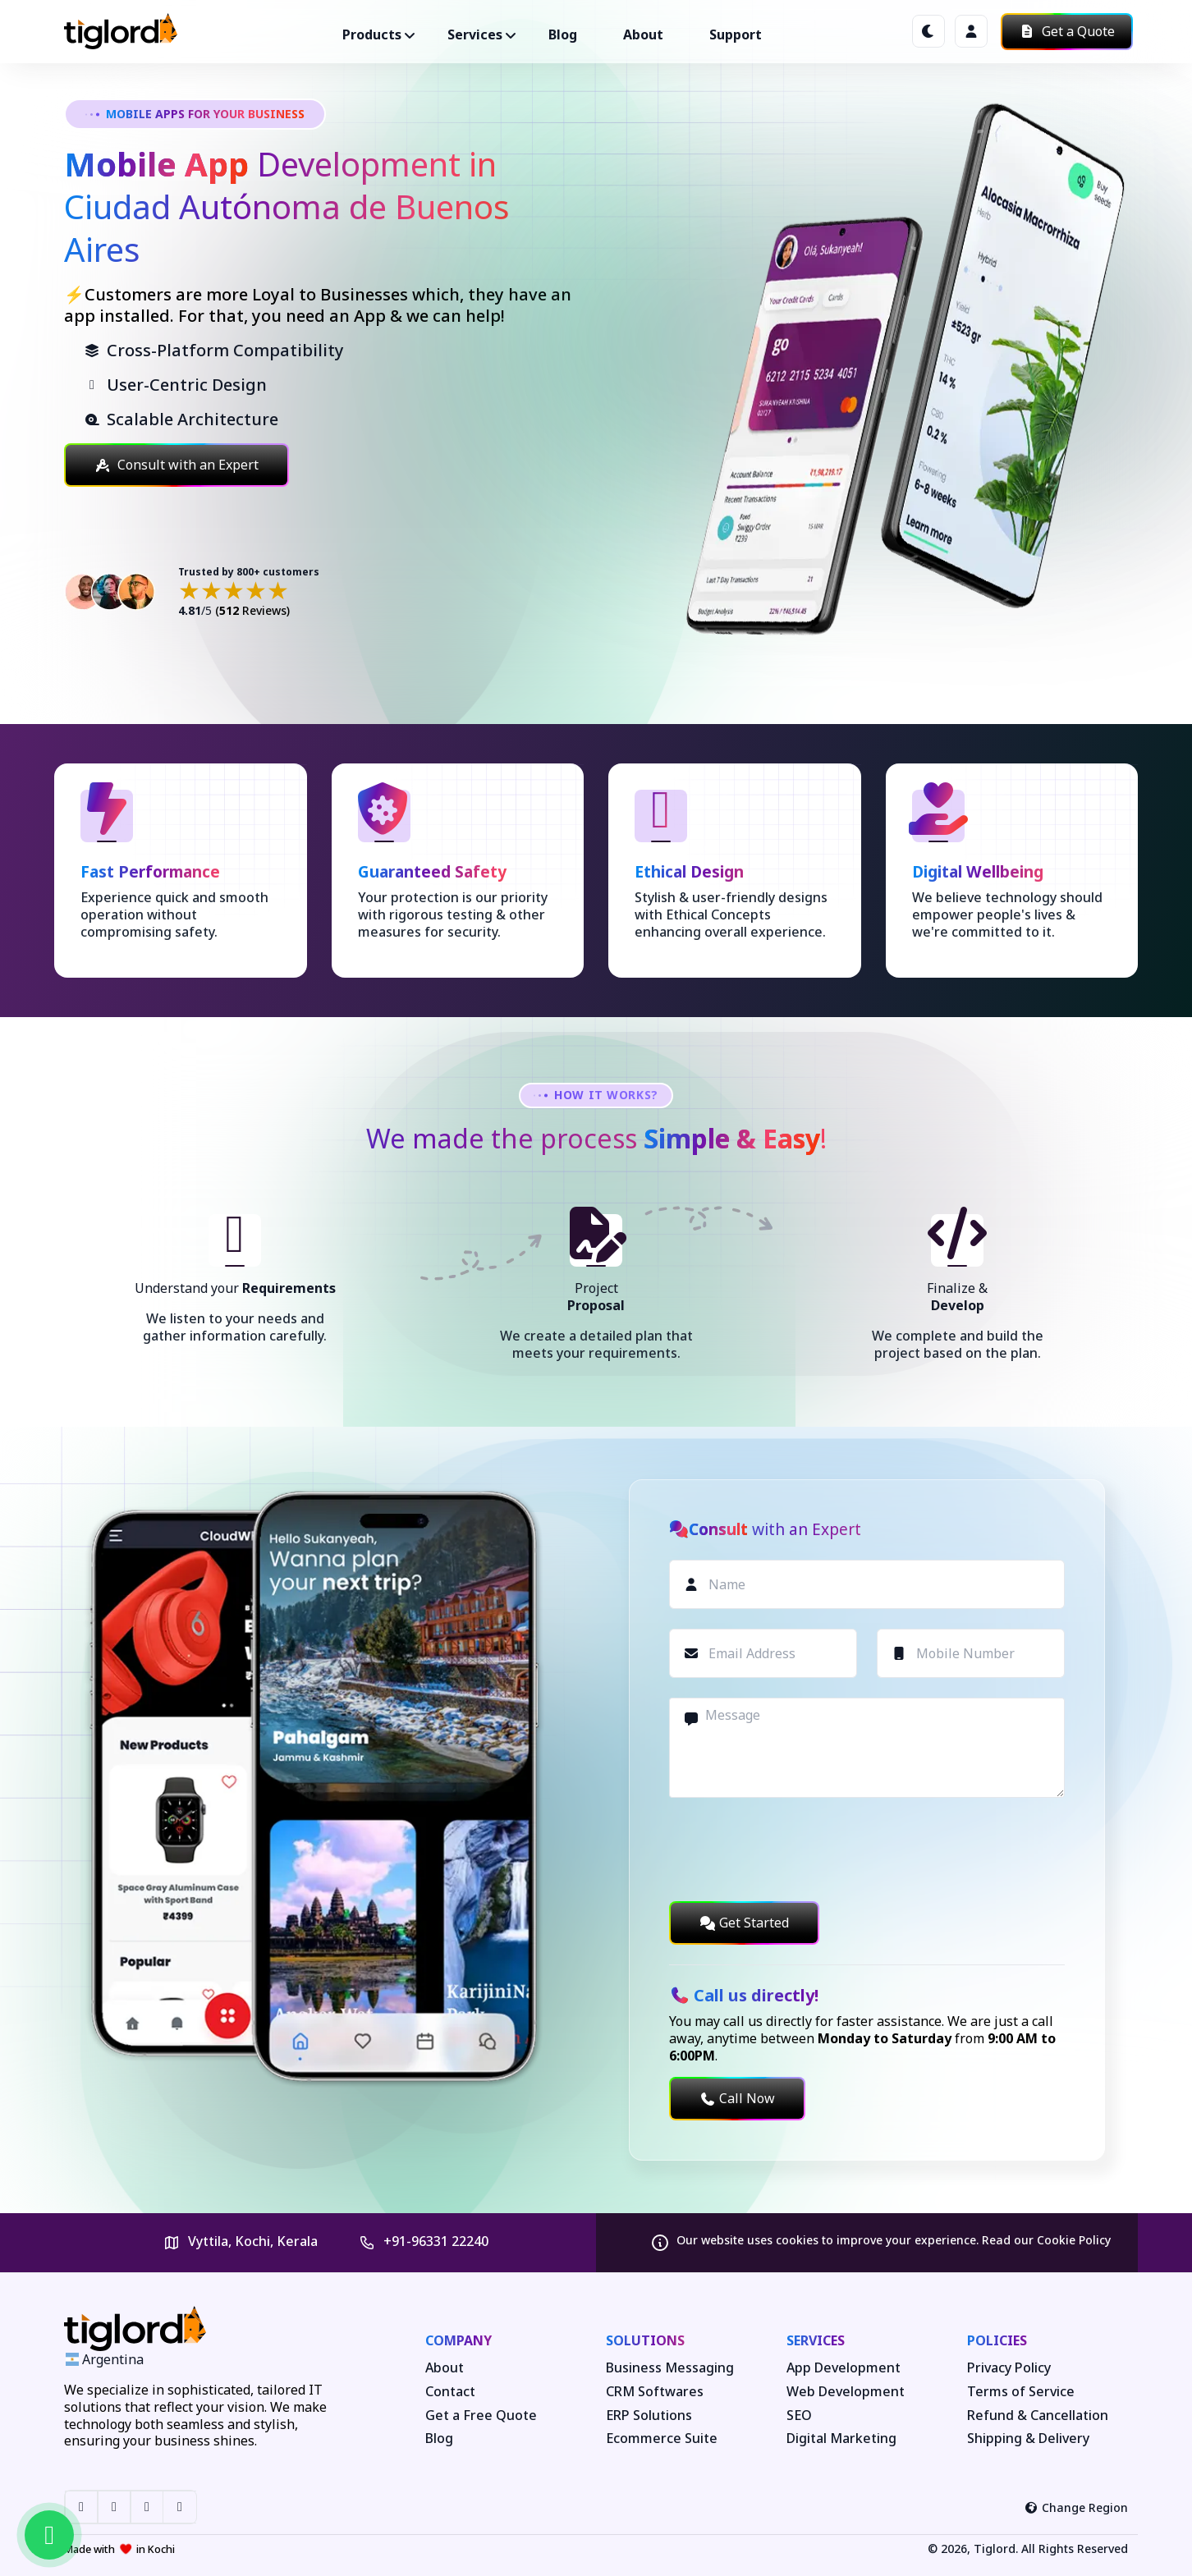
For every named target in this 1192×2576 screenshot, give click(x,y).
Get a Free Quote (481, 2415)
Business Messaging (670, 2368)
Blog (562, 34)
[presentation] (794, 1849)
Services (815, 2340)
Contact (450, 2391)
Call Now (737, 2098)
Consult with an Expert (176, 465)
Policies (997, 2340)
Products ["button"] (371, 34)
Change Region (1077, 2507)
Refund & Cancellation (1037, 2415)
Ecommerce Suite (661, 2438)
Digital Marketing (841, 2438)
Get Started (744, 1923)
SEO (799, 2415)
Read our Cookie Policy (1046, 2240)
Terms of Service (1021, 2391)
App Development (843, 2368)
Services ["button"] (474, 34)
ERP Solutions (649, 2415)
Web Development (845, 2391)
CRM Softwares (655, 2391)
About (643, 34)
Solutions (645, 2340)
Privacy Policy (1009, 2368)
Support (735, 34)
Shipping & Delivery (1028, 2438)
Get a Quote (1067, 31)
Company (458, 2340)
